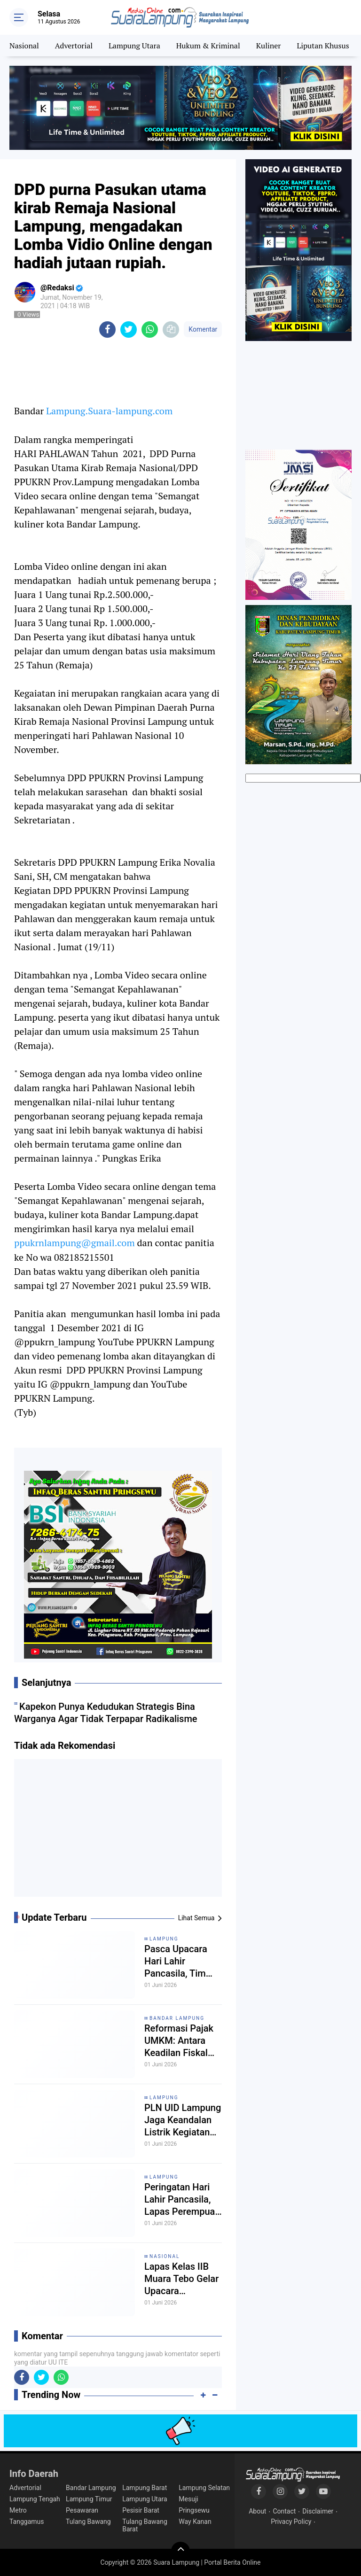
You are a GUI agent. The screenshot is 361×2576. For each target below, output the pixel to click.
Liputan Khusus (323, 45)
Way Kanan (195, 2521)
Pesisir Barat (140, 2510)
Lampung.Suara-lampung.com (109, 410)
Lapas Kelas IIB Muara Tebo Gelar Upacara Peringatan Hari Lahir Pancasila (181, 2279)
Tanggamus (26, 2521)
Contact (284, 2511)
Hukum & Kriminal (208, 45)
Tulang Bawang (88, 2521)
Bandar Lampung (176, 2018)
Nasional (24, 45)
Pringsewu (194, 2510)
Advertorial (74, 45)
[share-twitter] (128, 329)
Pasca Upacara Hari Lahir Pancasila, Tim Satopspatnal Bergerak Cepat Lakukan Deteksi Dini (178, 1961)
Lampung (163, 1938)
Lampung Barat (144, 2487)
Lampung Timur (89, 2499)
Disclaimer (317, 2511)
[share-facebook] (107, 329)
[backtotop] (180, 2551)
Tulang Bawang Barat (144, 2525)
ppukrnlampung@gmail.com (74, 1242)
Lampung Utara (134, 45)
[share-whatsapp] (149, 329)
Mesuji (188, 2499)
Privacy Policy (291, 2521)
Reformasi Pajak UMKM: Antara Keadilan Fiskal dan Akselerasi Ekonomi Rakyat (178, 2041)
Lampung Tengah (34, 2499)
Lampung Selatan (204, 2487)
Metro (18, 2510)
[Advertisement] (117, 1831)
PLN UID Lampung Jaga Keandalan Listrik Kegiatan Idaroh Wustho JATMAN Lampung (182, 2120)
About (257, 2511)
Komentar (202, 329)
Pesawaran (82, 2510)
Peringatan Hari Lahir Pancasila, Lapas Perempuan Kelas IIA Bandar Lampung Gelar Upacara (182, 2199)
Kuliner (268, 45)
